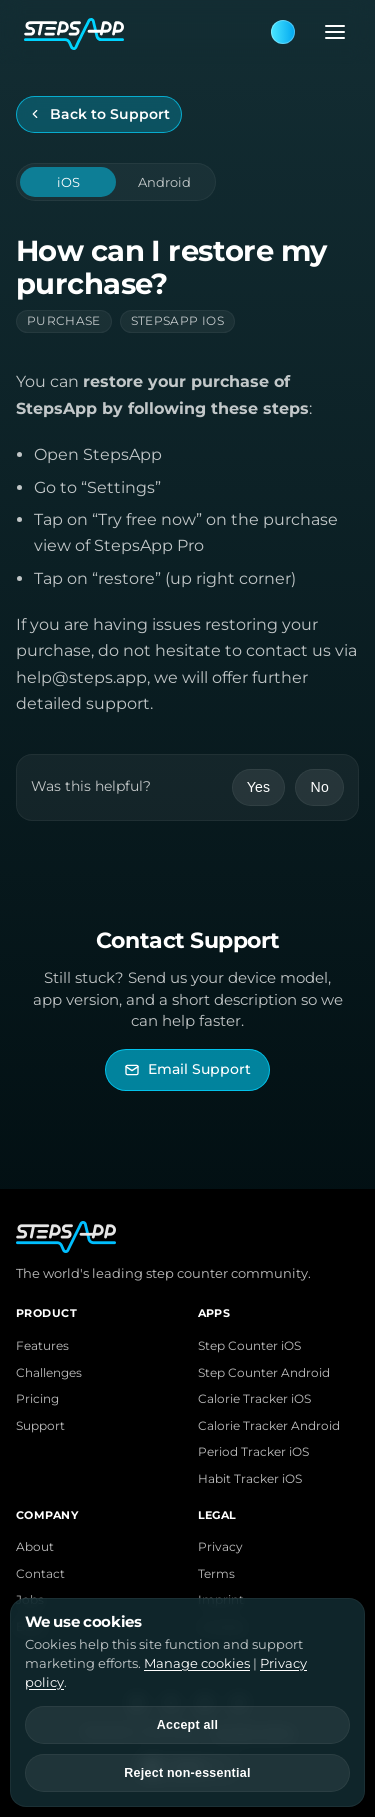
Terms (216, 1574)
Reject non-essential (187, 1773)
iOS (68, 182)
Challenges (49, 1373)
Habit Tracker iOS (250, 1479)
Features (42, 1346)
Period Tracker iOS (253, 1452)
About (35, 1547)
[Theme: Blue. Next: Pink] (283, 32)
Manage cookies (197, 1663)
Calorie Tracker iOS (254, 1399)
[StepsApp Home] (146, 32)
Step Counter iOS (249, 1346)
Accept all (187, 1725)
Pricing (37, 1399)
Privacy (220, 1547)
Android (164, 182)
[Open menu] (329, 32)
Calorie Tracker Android (269, 1426)
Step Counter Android (264, 1373)
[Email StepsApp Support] (187, 1069)
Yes (259, 787)
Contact (40, 1574)
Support (40, 1426)
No (319, 787)
